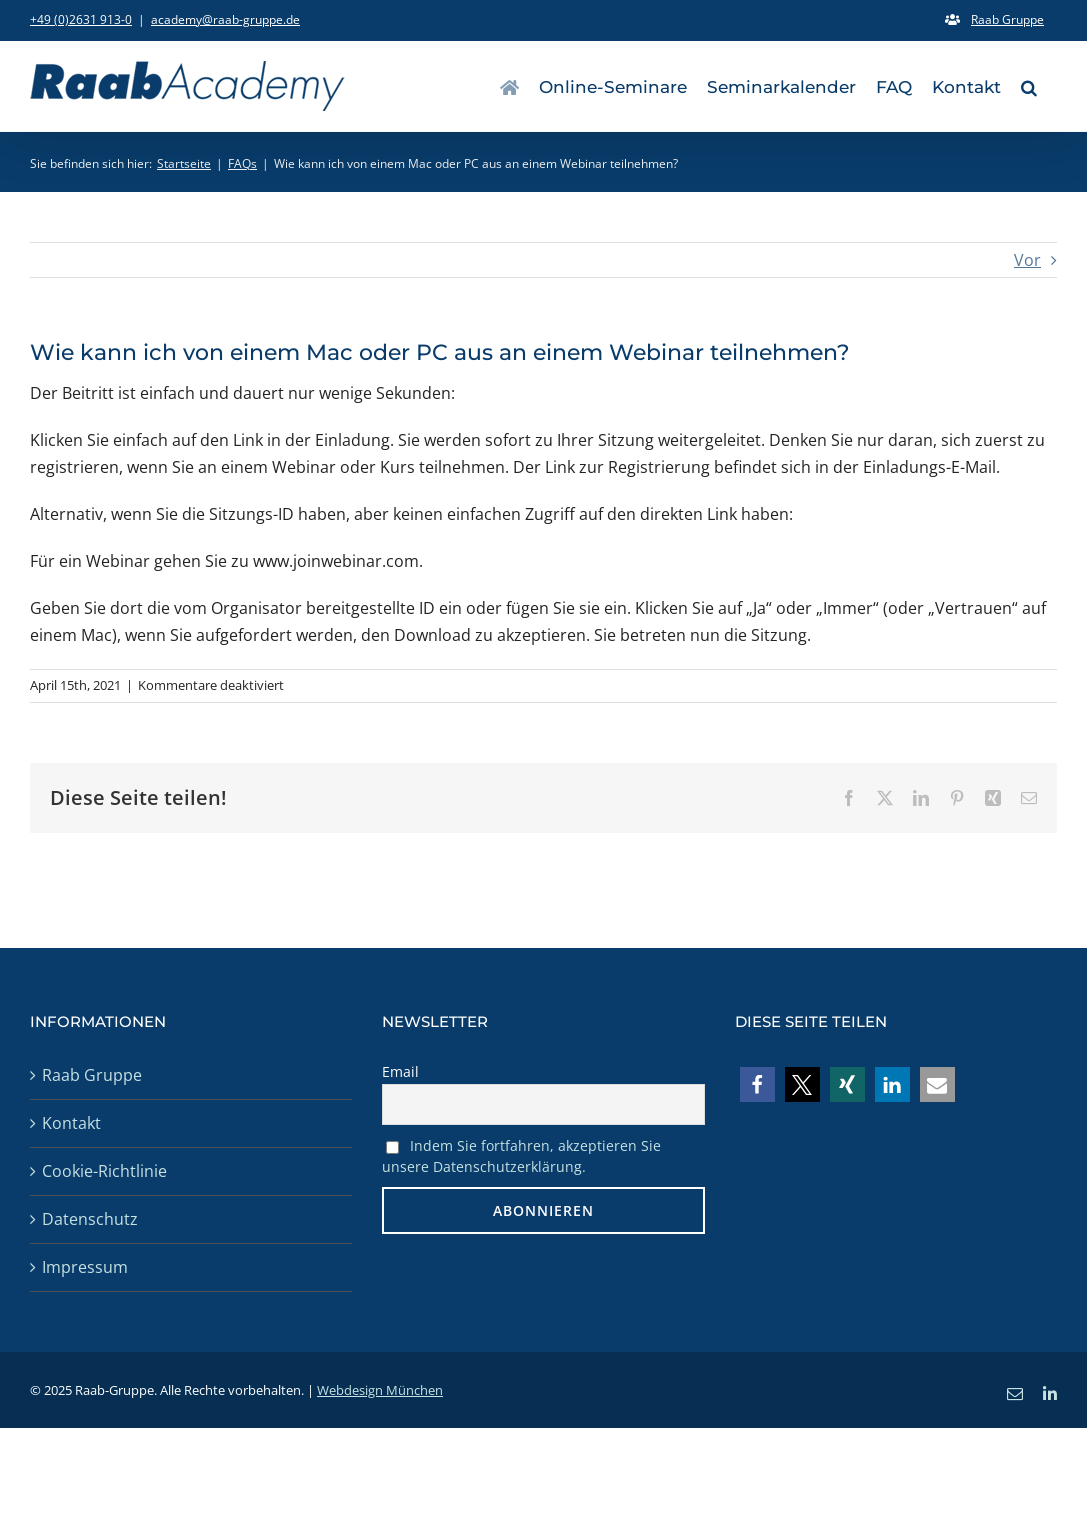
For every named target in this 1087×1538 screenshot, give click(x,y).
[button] (1029, 86)
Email (400, 1071)
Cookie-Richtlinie (104, 1171)
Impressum (85, 1267)
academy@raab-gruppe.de (225, 19)
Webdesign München (380, 1390)
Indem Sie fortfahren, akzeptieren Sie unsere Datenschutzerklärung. (521, 1156)
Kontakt (71, 1123)
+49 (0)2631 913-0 (81, 19)
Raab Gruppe (92, 1075)
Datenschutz (90, 1219)
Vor (1027, 260)
